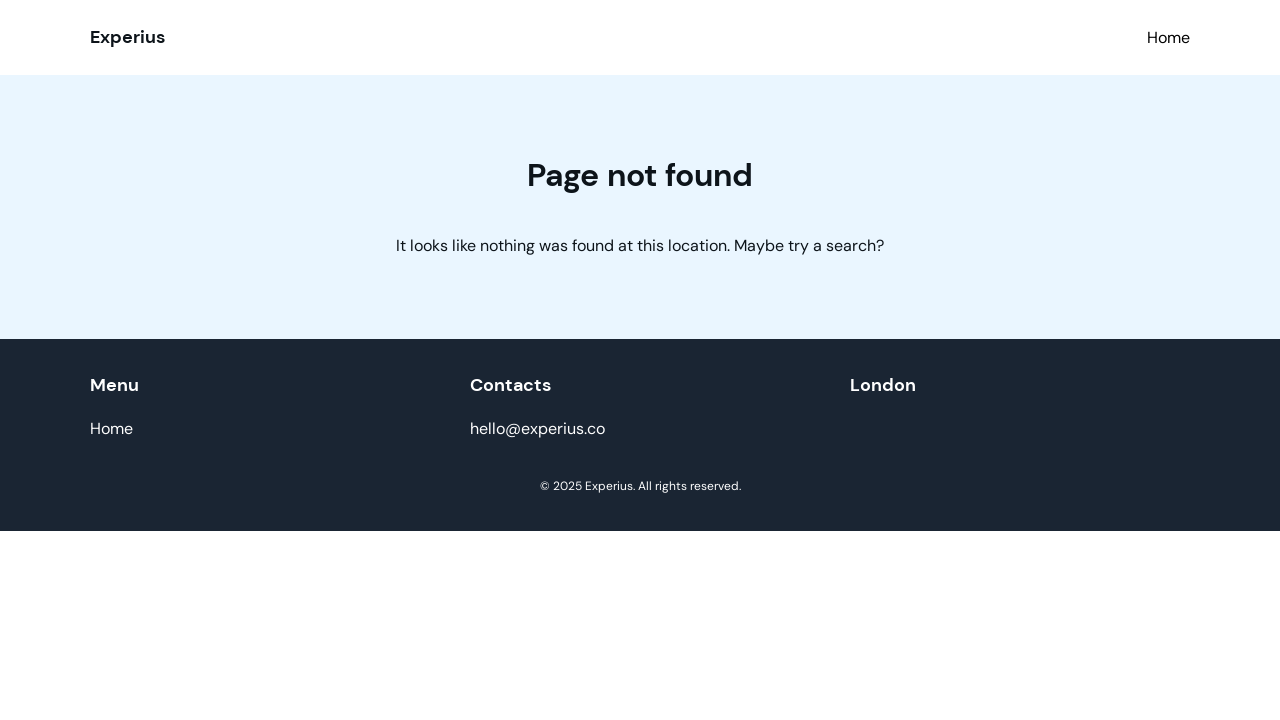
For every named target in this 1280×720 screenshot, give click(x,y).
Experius (127, 37)
